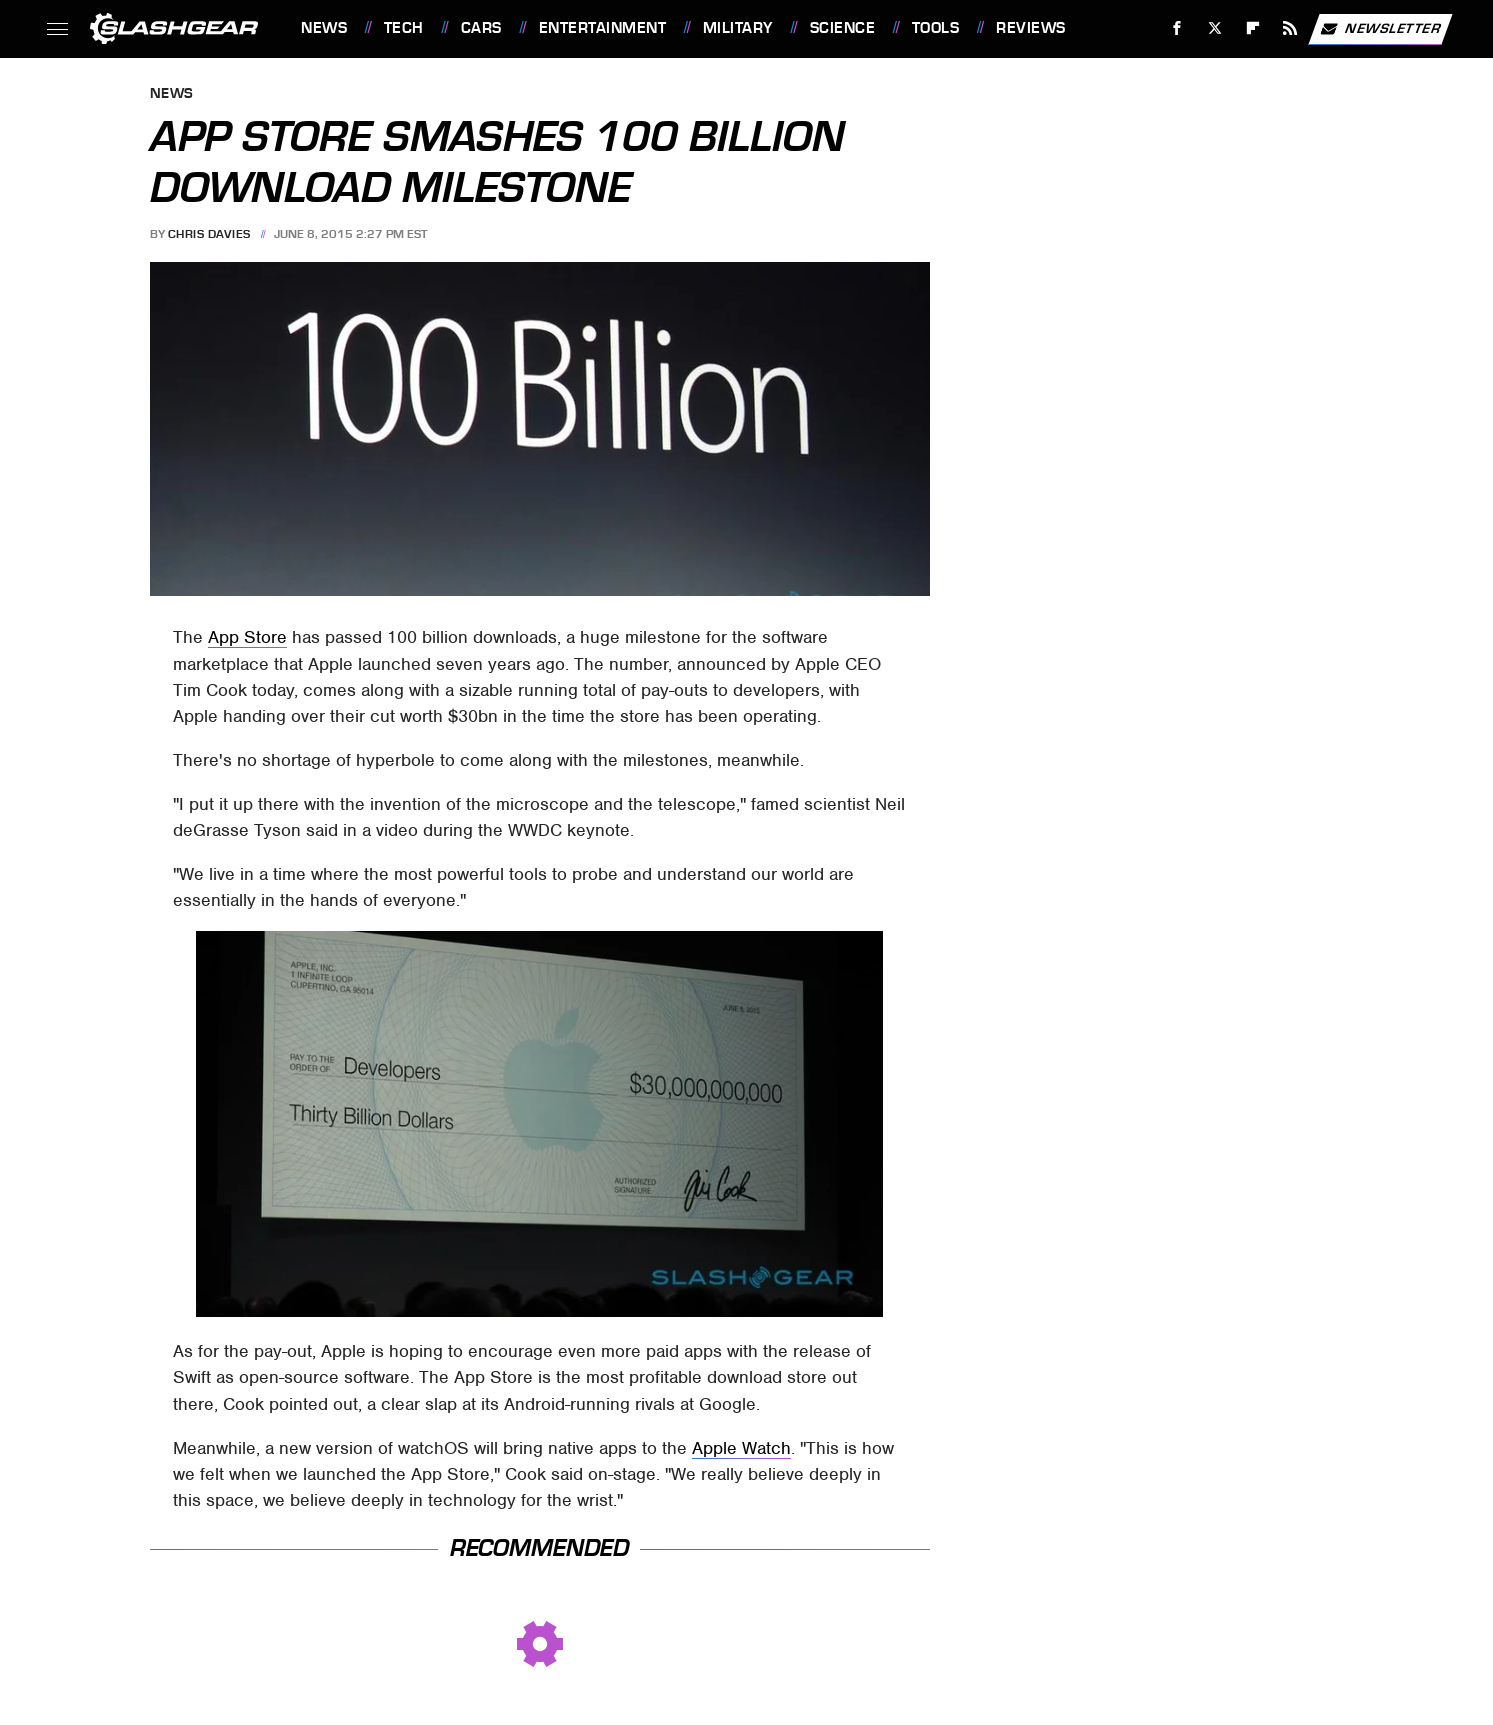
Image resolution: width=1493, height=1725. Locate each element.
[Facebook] (1177, 28)
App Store (247, 637)
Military (738, 28)
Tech (404, 28)
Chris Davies (209, 234)
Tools (936, 28)
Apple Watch (741, 1448)
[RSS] (1290, 28)
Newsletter (1380, 29)
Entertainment (603, 28)
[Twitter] (1214, 28)
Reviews (1031, 28)
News (324, 28)
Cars (481, 28)
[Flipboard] (1252, 28)
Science (843, 28)
